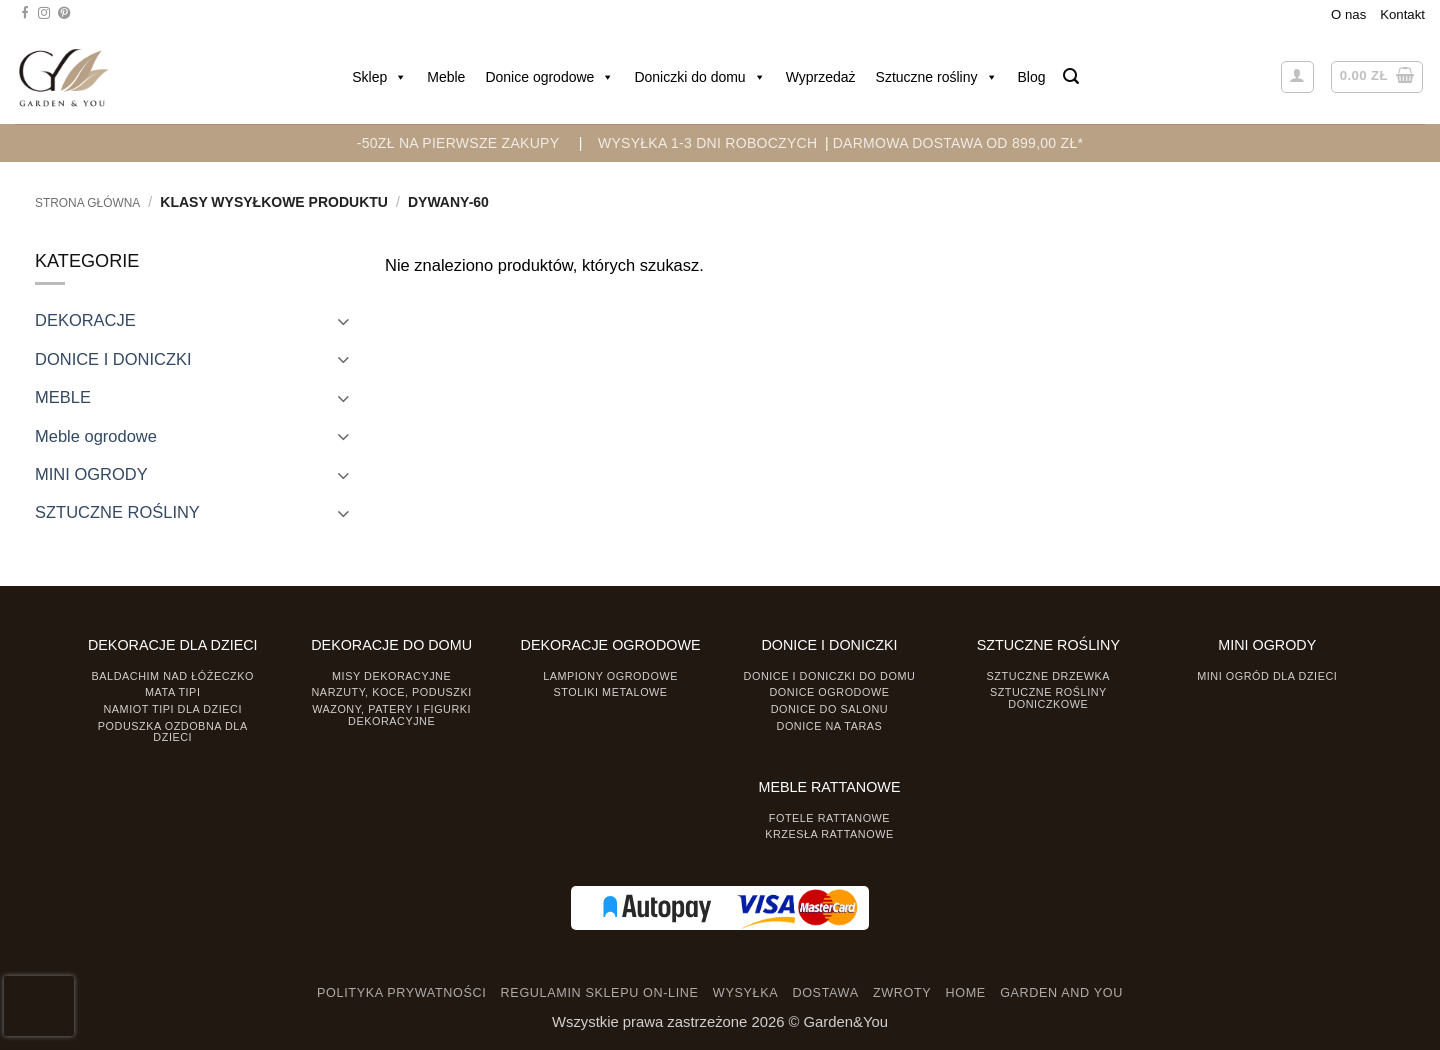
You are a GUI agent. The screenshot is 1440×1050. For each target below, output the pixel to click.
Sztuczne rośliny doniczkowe (1048, 697)
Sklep (379, 77)
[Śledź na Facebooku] (25, 14)
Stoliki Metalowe (610, 692)
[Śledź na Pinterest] (64, 14)
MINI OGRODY (91, 474)
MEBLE (63, 397)
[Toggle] (343, 320)
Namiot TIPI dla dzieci (172, 709)
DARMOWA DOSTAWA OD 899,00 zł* (958, 143)
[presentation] (39, 1006)
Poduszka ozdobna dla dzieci (173, 731)
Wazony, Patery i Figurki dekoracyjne (391, 714)
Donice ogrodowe (549, 77)
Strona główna (87, 203)
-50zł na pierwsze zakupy (458, 143)
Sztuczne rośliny (937, 77)
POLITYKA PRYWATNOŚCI (401, 993)
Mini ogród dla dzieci (1267, 676)
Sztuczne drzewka (1049, 676)
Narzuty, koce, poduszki (392, 692)
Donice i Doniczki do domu (830, 676)
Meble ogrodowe (96, 436)
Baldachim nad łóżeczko (173, 676)
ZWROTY (902, 993)
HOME (966, 993)
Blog (1032, 77)
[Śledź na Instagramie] (44, 14)
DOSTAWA (825, 993)
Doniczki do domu (699, 77)
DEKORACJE (85, 320)
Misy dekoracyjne (391, 676)
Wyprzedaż (821, 77)
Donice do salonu (830, 709)
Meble (446, 77)
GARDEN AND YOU (1061, 993)
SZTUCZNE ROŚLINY (117, 512)
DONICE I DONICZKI (113, 359)
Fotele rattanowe (829, 818)
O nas (1348, 14)
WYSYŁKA (745, 993)
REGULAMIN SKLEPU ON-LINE (600, 993)
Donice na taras (830, 726)
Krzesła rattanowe (829, 834)
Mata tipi (172, 692)
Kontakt (1402, 14)
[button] (1071, 76)
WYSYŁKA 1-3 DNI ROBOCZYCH (707, 143)
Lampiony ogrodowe (610, 676)
